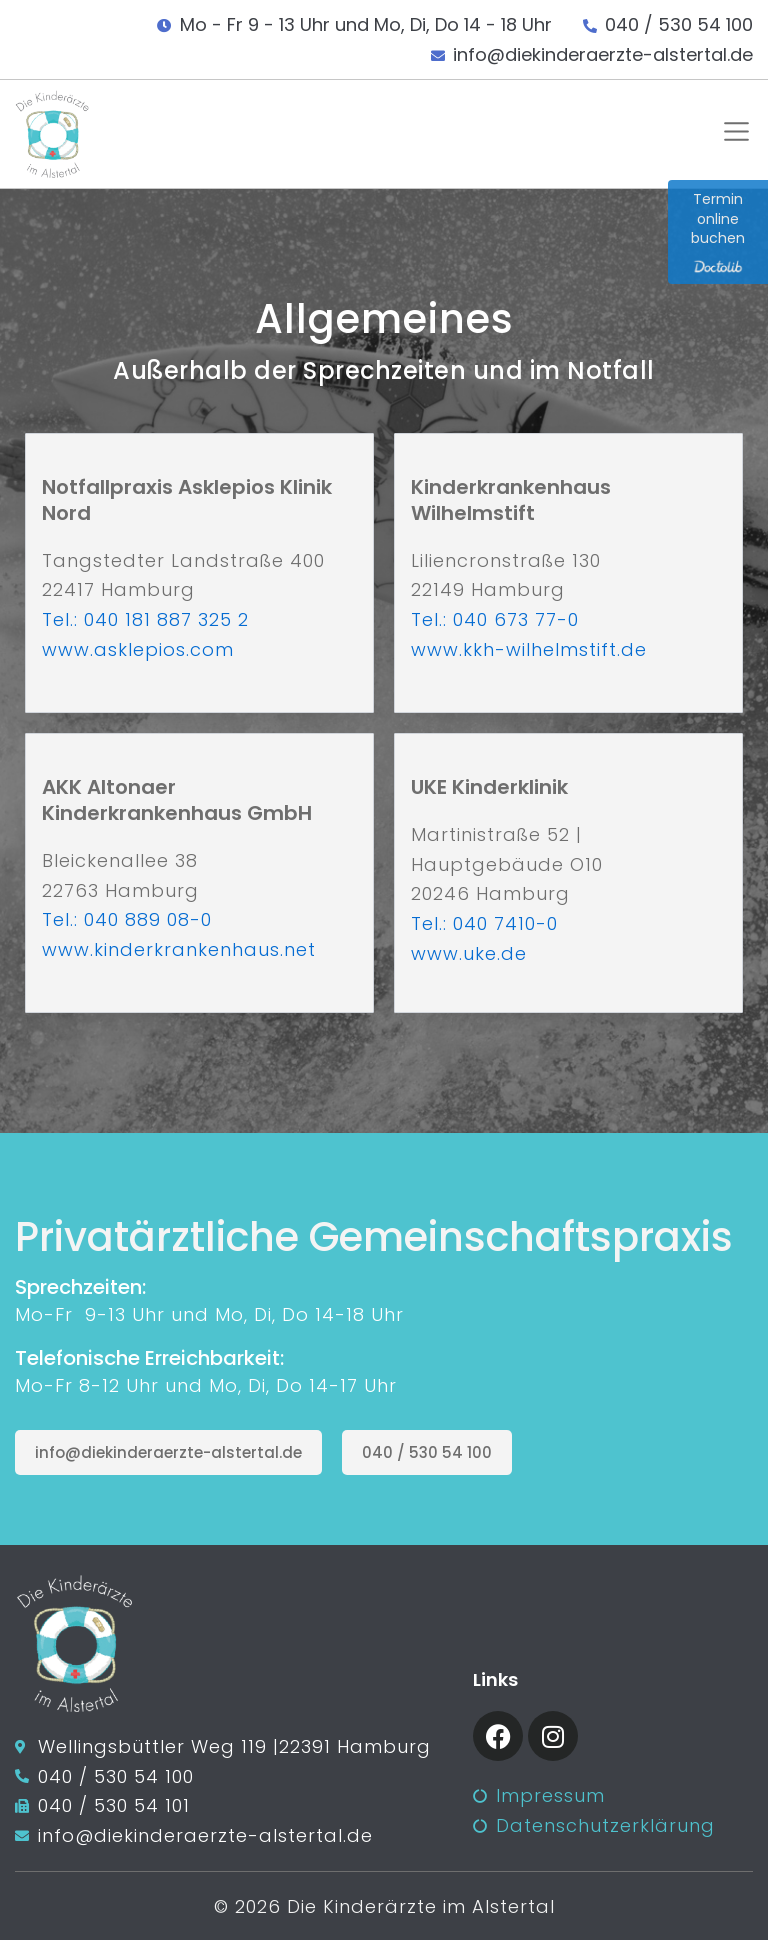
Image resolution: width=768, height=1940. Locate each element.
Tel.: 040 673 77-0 (495, 619)
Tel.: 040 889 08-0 (127, 919)
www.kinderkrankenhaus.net (179, 949)
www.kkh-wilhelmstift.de (529, 649)
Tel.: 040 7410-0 (484, 923)
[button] (732, 134)
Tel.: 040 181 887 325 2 (145, 619)
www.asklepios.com (138, 649)
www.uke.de (469, 953)
